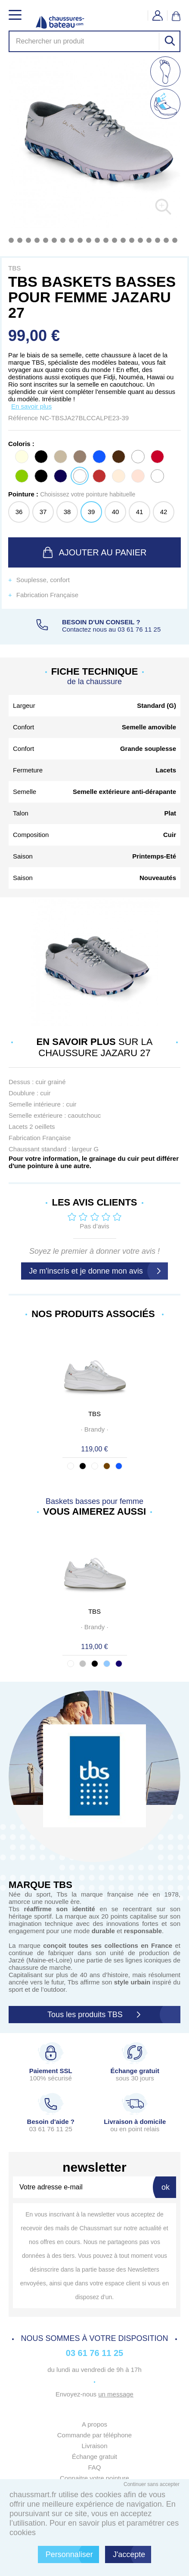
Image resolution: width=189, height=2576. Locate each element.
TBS (94, 1413)
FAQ (94, 2467)
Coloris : (21, 443)
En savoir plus (31, 406)
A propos (94, 2424)
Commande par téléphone (94, 2435)
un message (115, 2394)
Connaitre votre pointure (94, 2478)
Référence (24, 418)
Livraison (94, 2445)
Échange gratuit (94, 2456)
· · (94, 1429)
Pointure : (71, 494)
